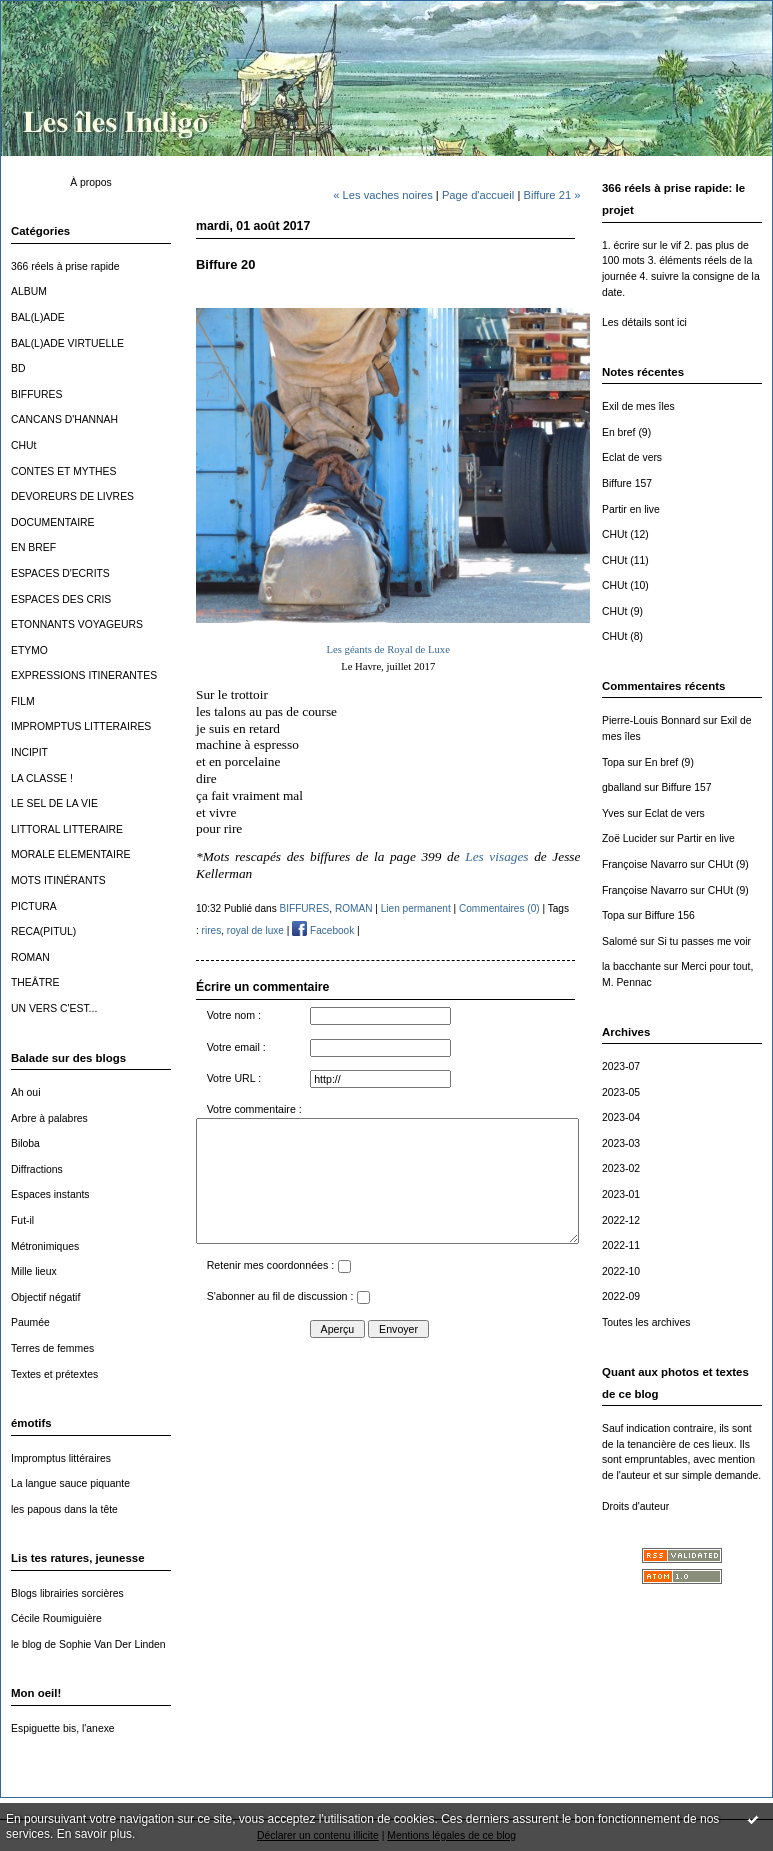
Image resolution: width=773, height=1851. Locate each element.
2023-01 (621, 1194)
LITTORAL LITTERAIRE (67, 829)
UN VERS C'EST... (54, 1008)
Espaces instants (50, 1194)
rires (212, 930)
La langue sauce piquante (70, 1483)
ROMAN (30, 957)
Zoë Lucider (629, 838)
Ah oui (25, 1092)
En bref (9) (626, 432)
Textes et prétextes (54, 1374)
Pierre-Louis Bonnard (651, 720)
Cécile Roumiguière (56, 1618)
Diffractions (37, 1169)
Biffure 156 (670, 915)
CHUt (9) (622, 611)
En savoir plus (94, 1834)
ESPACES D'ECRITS (60, 573)
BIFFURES (36, 394)
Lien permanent (416, 908)
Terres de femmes (52, 1348)
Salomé (619, 941)
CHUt (23, 445)
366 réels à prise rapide (65, 266)
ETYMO (29, 650)
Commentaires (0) (499, 908)
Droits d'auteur (635, 1506)
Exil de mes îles (638, 406)
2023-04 (621, 1117)
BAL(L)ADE (38, 317)
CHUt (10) (625, 585)
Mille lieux (34, 1271)
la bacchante (631, 966)
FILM (23, 701)
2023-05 (621, 1092)
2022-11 (621, 1245)
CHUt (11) (625, 560)
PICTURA (34, 906)
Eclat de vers (632, 457)
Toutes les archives (646, 1322)
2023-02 (621, 1168)
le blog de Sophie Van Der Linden (88, 1644)
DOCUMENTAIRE (53, 522)
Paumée (30, 1322)
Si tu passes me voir (704, 941)
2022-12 (621, 1220)
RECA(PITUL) (43, 931)
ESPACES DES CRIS (61, 599)
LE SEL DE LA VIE (54, 803)
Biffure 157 (627, 483)
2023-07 (621, 1066)
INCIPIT (29, 752)
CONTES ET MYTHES (63, 471)
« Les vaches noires (383, 195)
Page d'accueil (478, 195)
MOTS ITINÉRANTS (58, 880)
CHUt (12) (625, 534)
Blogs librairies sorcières (67, 1593)
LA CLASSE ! (42, 778)
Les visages (499, 856)
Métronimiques (45, 1246)
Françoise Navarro (644, 864)
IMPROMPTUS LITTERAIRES (81, 726)
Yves (613, 813)
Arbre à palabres (49, 1118)
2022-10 (621, 1271)
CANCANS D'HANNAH (64, 419)
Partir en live (631, 509)
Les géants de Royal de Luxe (388, 649)
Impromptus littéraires (61, 1458)
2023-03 (621, 1143)
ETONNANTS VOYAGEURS (77, 624)
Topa (613, 762)
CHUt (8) (622, 636)
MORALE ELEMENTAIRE (70, 854)
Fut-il (22, 1220)
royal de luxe (255, 930)
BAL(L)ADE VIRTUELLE (67, 343)
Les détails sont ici (644, 322)
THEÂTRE (35, 982)
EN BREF (33, 547)
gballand (621, 787)
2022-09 (621, 1296)
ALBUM (29, 291)
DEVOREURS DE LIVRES (72, 496)
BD (18, 368)
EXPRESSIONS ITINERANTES (84, 675)
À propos (91, 182)
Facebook (323, 930)
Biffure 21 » (551, 195)
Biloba (25, 1143)
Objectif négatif (45, 1297)
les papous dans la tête (64, 1509)
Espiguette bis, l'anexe (63, 1728)
